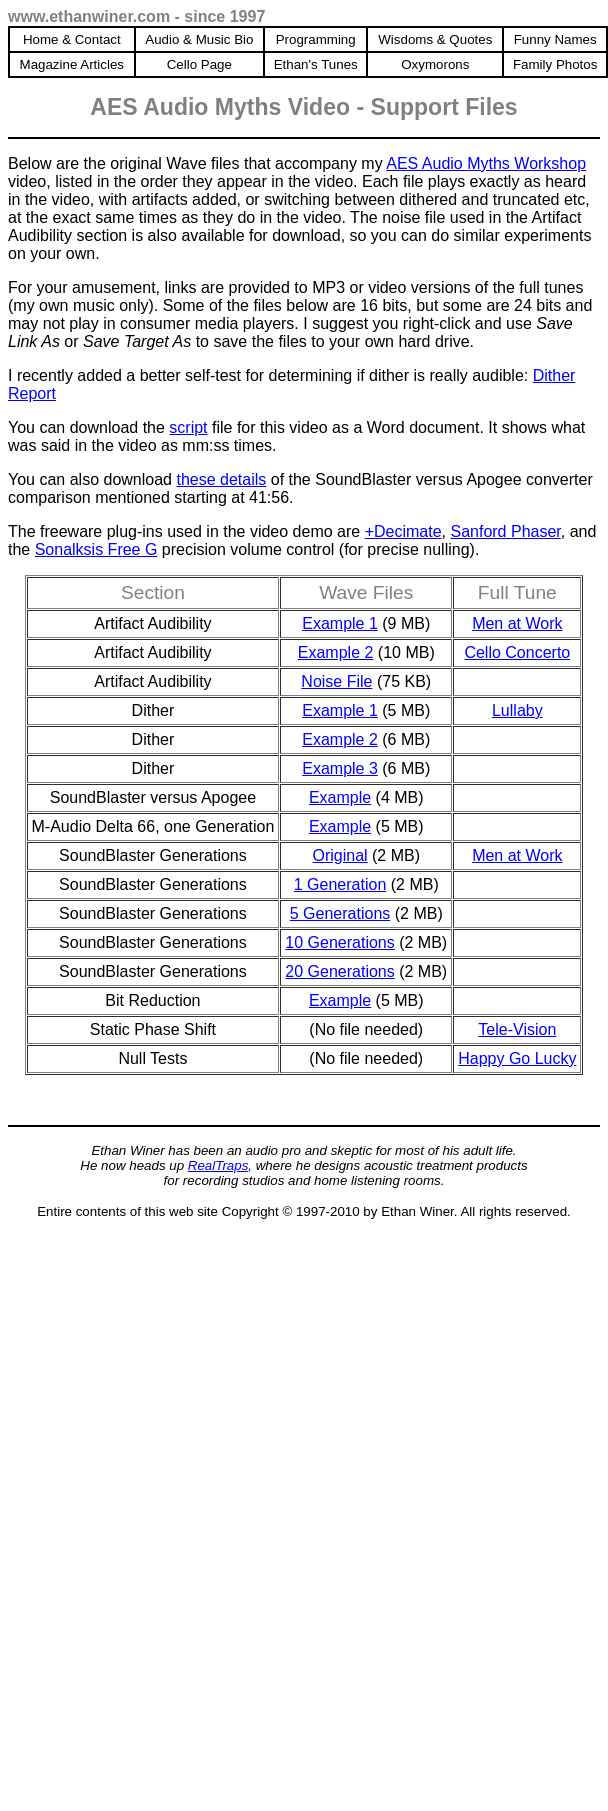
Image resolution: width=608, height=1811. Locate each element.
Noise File (336, 681)
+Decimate (403, 531)
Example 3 (340, 768)
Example (340, 797)
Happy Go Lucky (517, 1058)
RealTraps (218, 1165)
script (188, 427)
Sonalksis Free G (96, 549)
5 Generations (340, 913)
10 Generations (339, 942)
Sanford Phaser (505, 531)
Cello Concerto (517, 652)
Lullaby (517, 710)
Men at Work (517, 623)
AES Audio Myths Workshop (486, 163)
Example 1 (340, 623)
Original (339, 855)
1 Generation (340, 884)
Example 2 (336, 652)
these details (221, 479)
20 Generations (339, 971)
